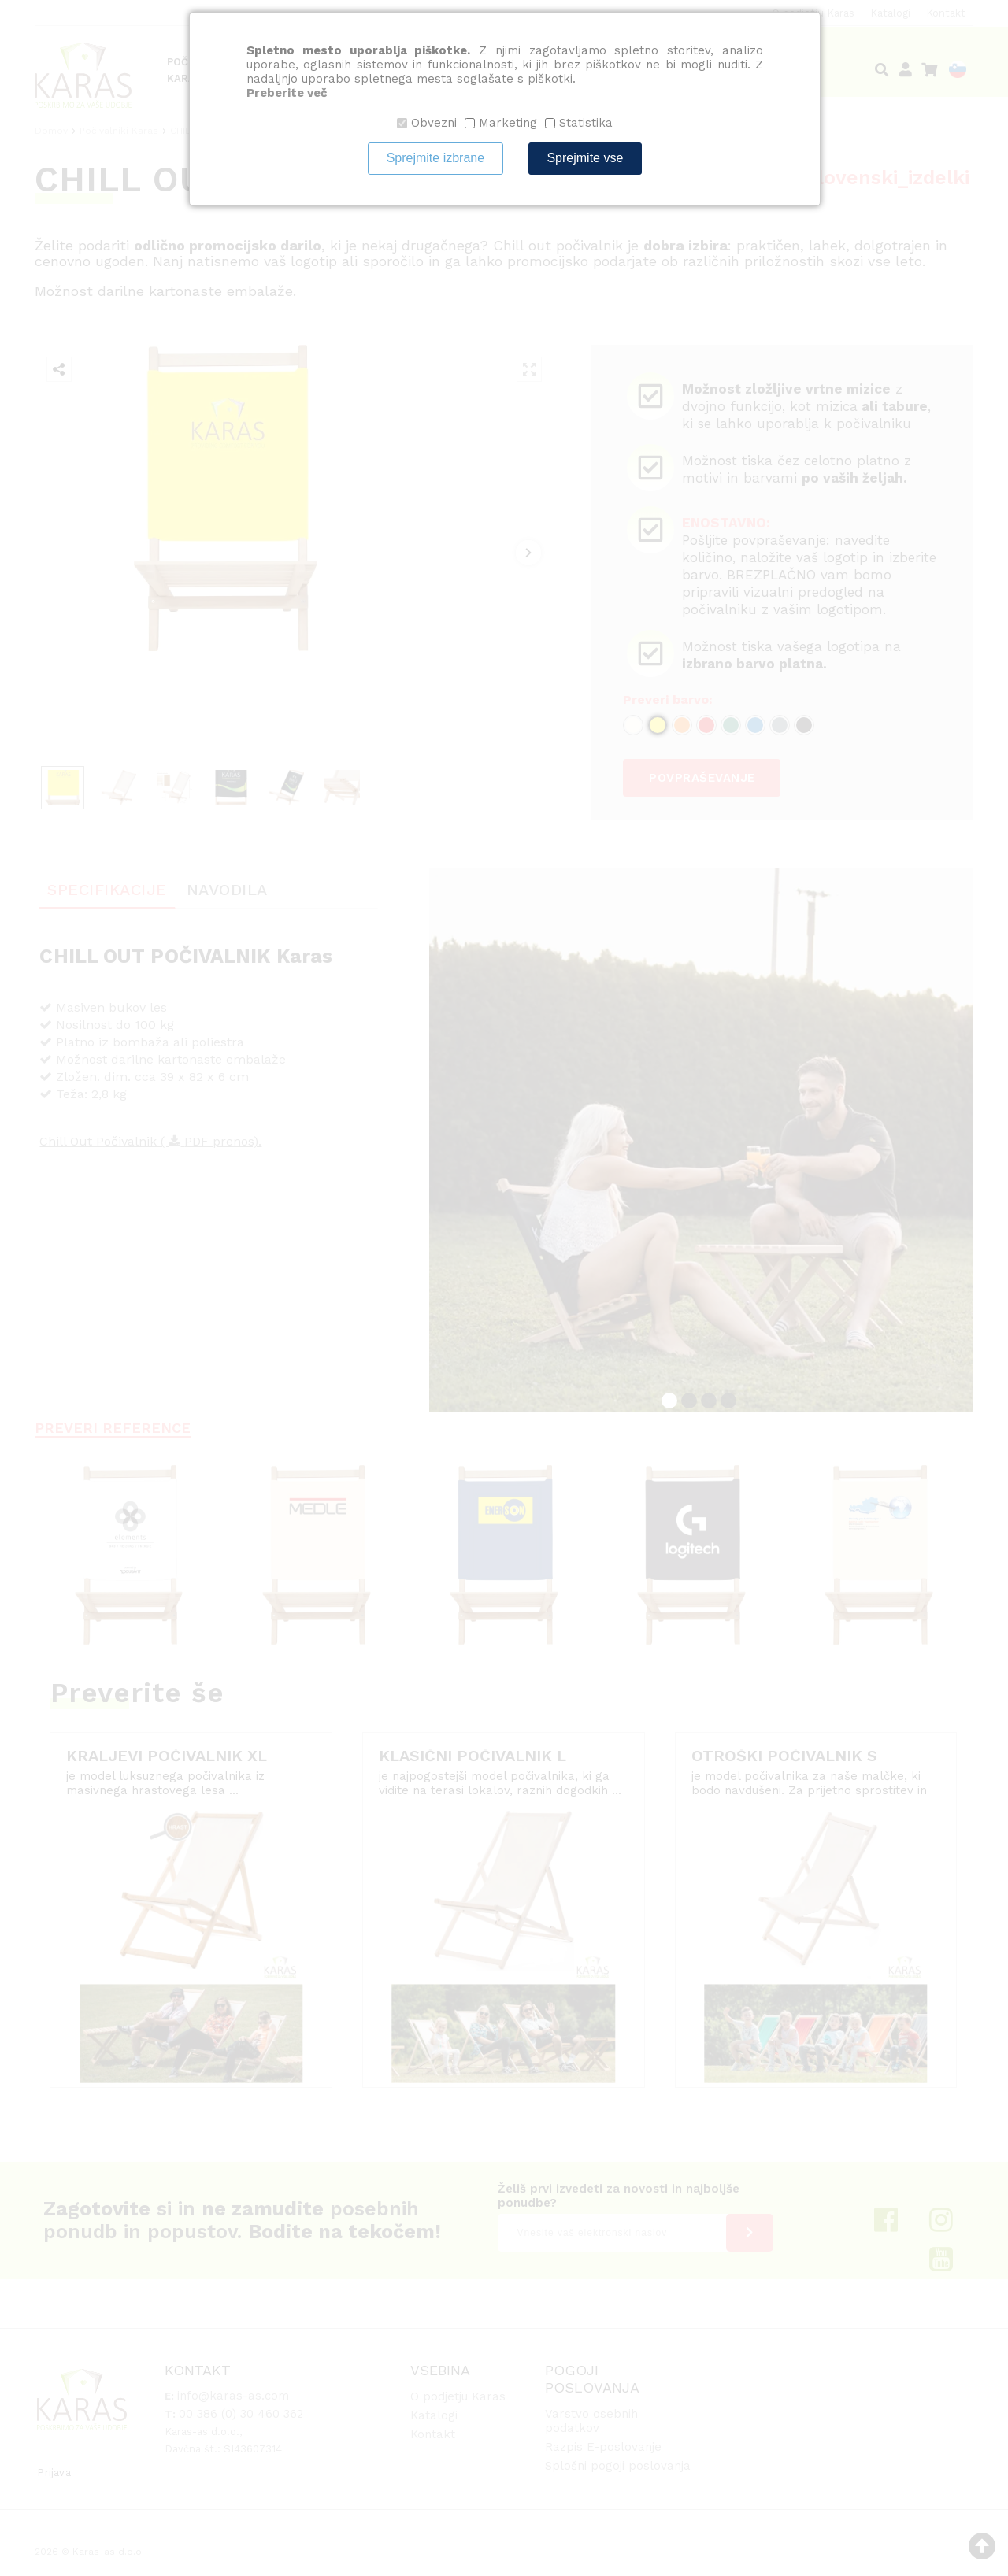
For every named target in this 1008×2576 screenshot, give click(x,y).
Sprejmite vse (585, 158)
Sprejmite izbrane (436, 158)
